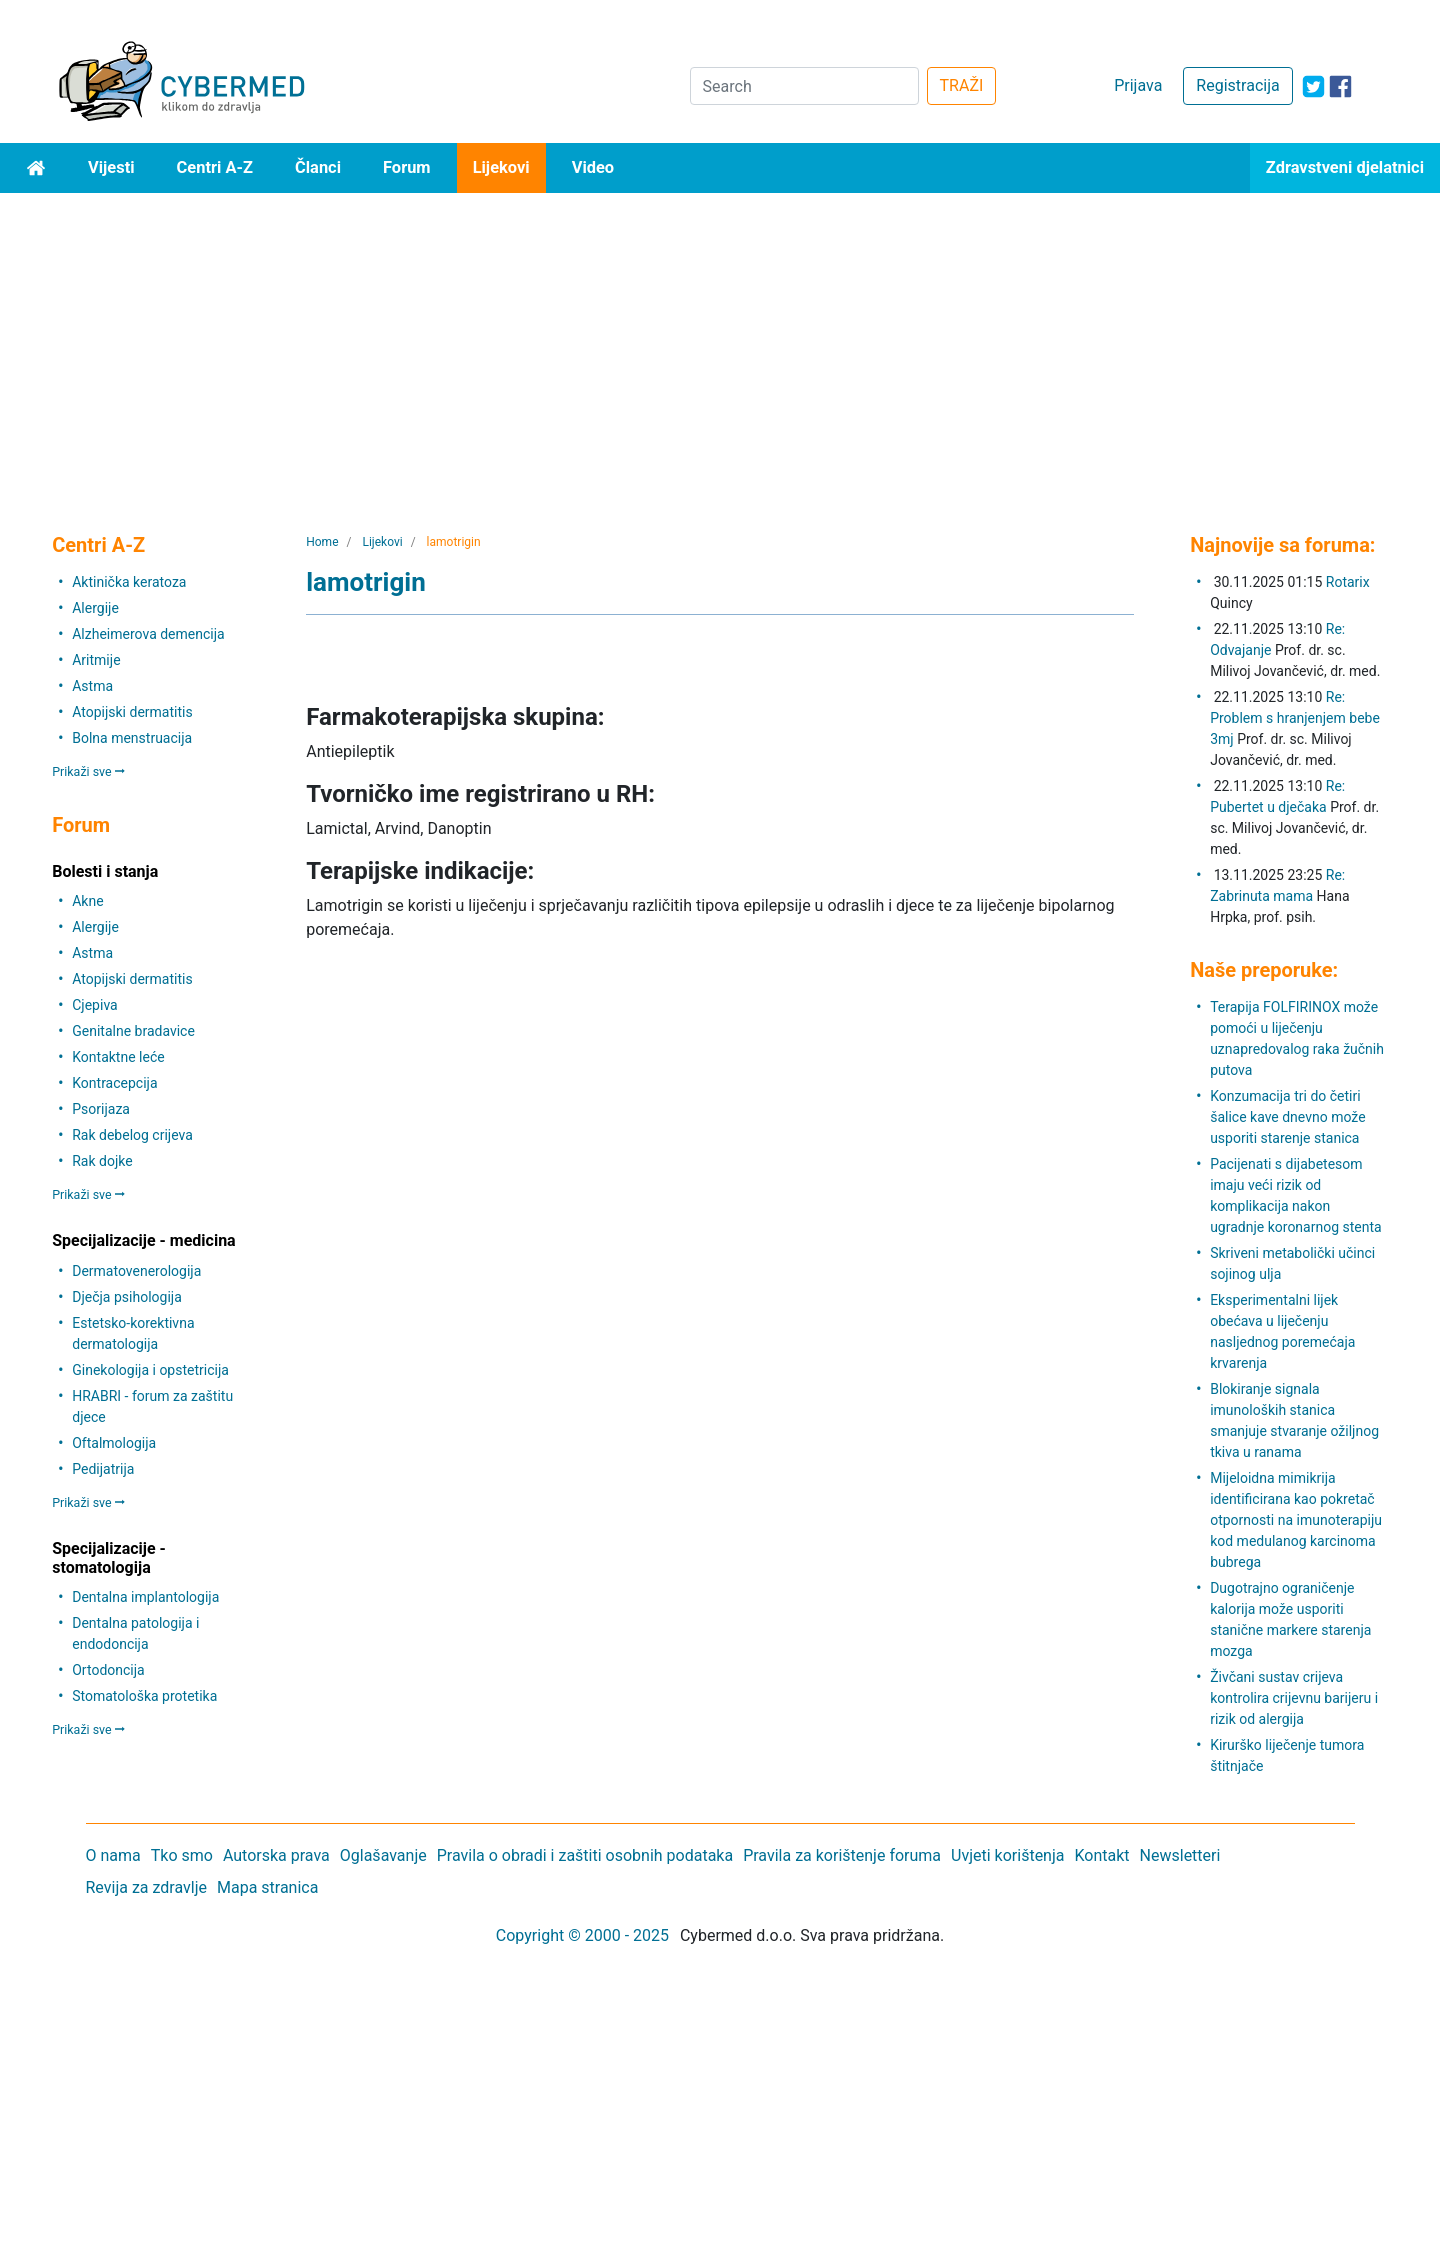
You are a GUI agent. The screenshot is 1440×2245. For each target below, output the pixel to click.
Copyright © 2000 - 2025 (582, 1935)
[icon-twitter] (1313, 86)
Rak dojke (102, 1161)
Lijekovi (501, 167)
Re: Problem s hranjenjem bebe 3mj (1295, 718)
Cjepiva (94, 1005)
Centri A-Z (215, 167)
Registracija (1237, 85)
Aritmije (96, 660)
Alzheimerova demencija (148, 634)
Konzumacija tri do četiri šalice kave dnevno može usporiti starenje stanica (1287, 1117)
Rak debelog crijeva (132, 1135)
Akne (87, 901)
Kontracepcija (114, 1083)
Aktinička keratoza (129, 582)
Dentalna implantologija (145, 1597)
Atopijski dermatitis (132, 712)
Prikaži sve (88, 771)
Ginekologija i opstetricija (150, 1370)
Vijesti (111, 167)
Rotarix (1348, 582)
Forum (407, 167)
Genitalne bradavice (133, 1031)
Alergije (95, 608)
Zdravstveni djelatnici (1345, 167)
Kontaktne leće (118, 1057)
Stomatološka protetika (144, 1696)
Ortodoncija (108, 1670)
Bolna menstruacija (132, 738)
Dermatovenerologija (136, 1271)
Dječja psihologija (127, 1297)
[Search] (804, 86)
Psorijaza (101, 1109)
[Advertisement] (720, 343)
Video (593, 167)
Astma (92, 686)
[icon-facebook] (1340, 86)
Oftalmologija (114, 1443)
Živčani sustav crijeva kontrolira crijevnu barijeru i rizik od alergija (1294, 1698)
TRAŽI (962, 85)
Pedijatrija (103, 1469)
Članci (318, 167)
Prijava (1138, 85)
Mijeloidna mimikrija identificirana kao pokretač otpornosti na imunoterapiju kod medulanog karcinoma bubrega (1296, 1520)
